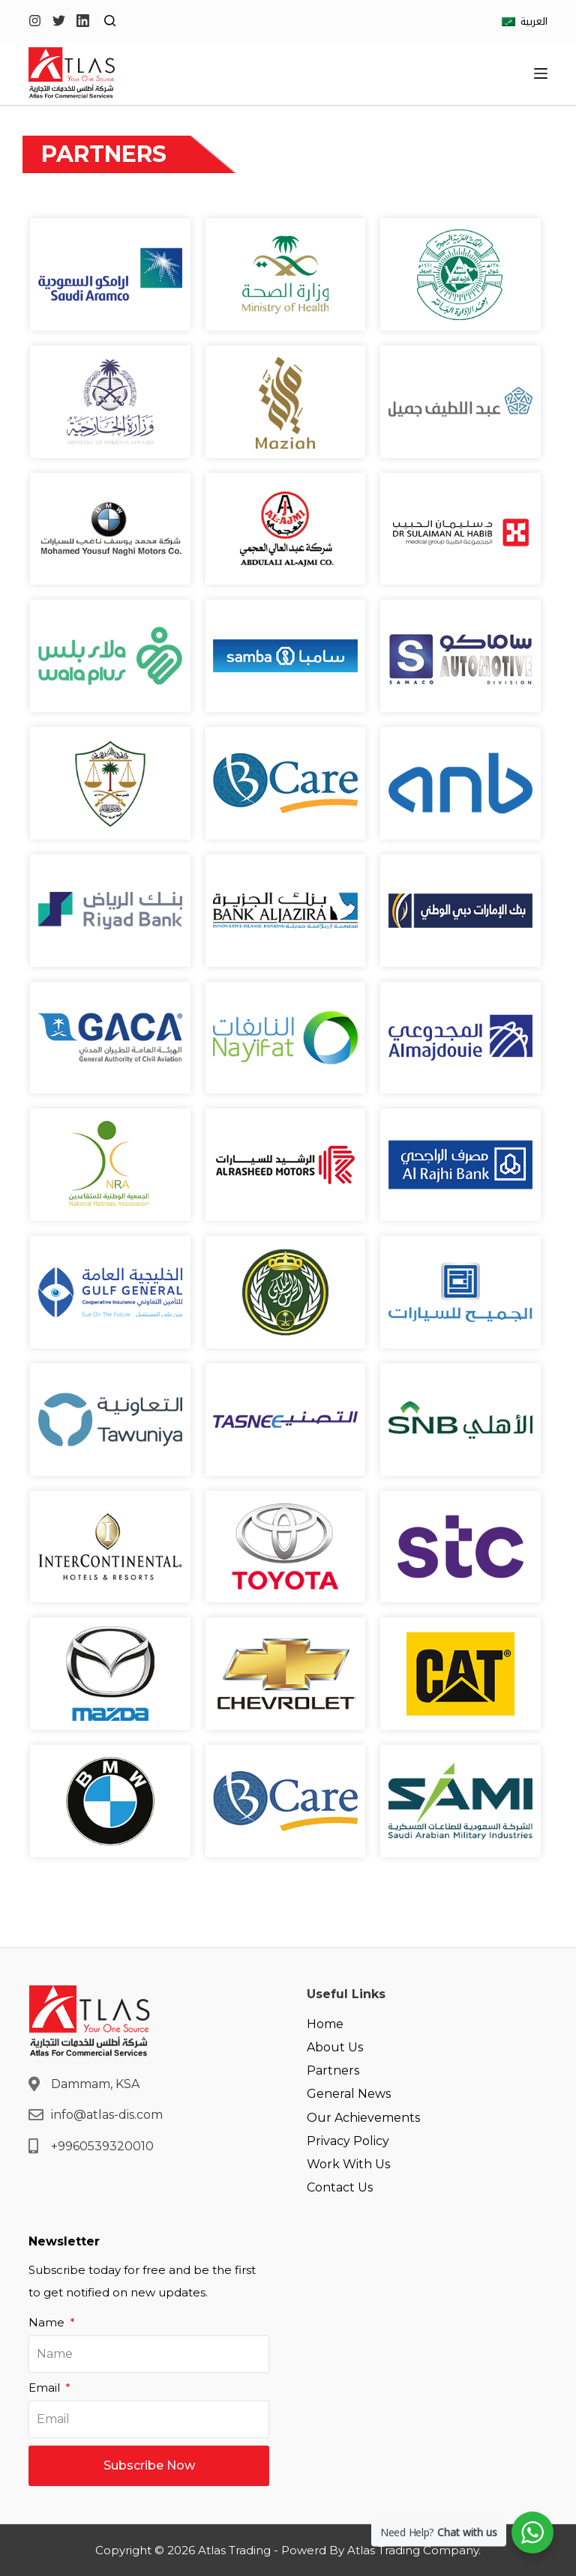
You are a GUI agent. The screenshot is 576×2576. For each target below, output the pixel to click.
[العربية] (525, 21)
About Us (335, 2047)
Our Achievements (363, 2118)
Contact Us (340, 2187)
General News (349, 2094)
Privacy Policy (348, 2141)
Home (325, 2024)
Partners (333, 2070)
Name (48, 2322)
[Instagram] (34, 20)
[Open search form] (110, 20)
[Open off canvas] (541, 73)
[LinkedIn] (82, 20)
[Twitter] (58, 20)
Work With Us (348, 2164)
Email (45, 2387)
